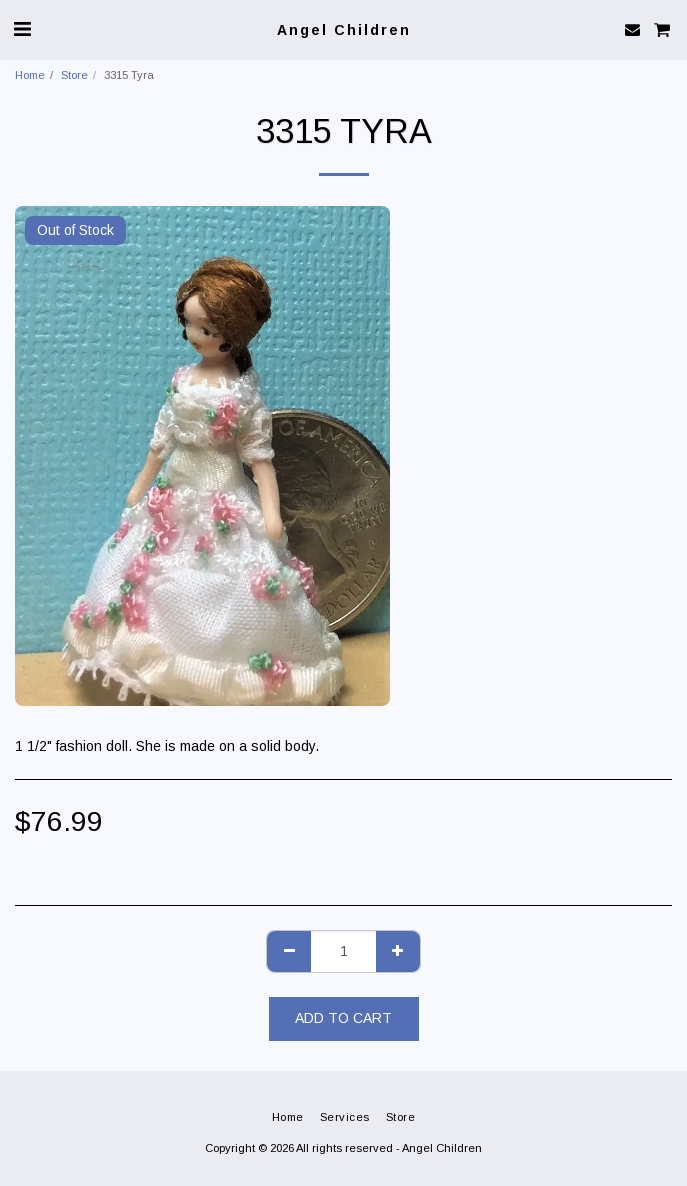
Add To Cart (343, 1018)
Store (74, 75)
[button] (22, 29)
